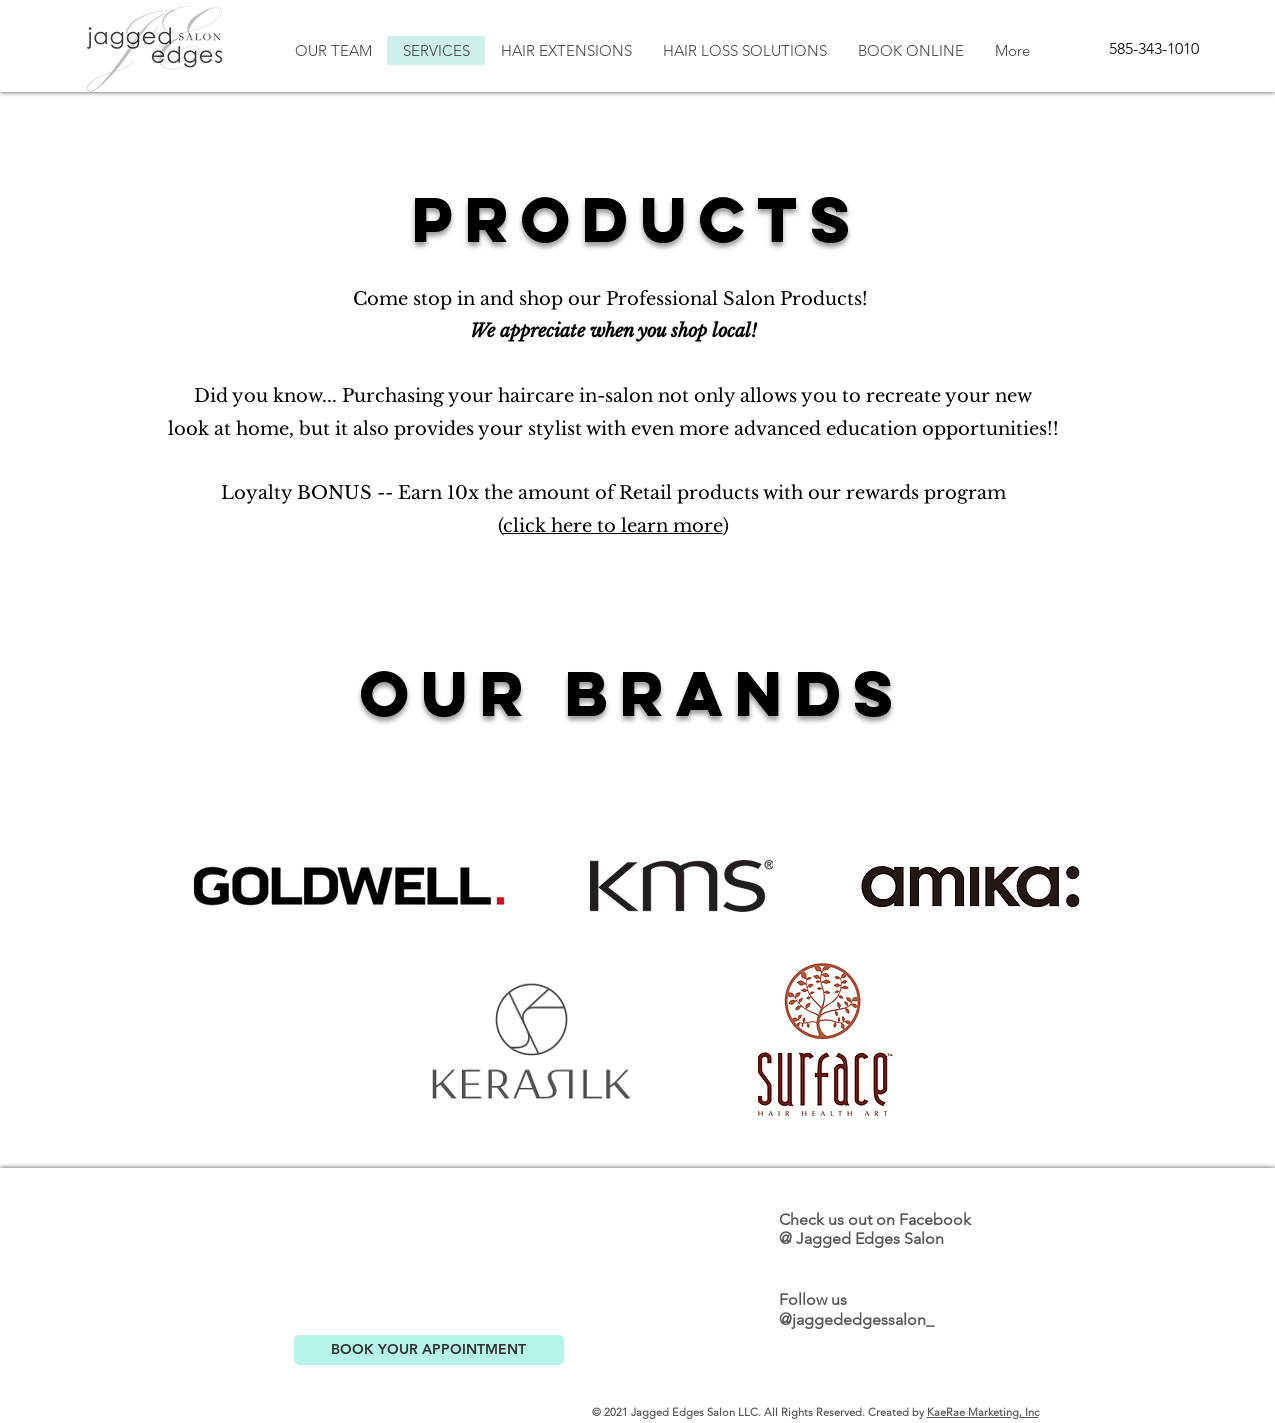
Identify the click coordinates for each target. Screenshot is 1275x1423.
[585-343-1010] (1154, 49)
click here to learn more (613, 526)
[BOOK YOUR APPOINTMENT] (429, 1350)
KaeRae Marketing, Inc (983, 1412)
